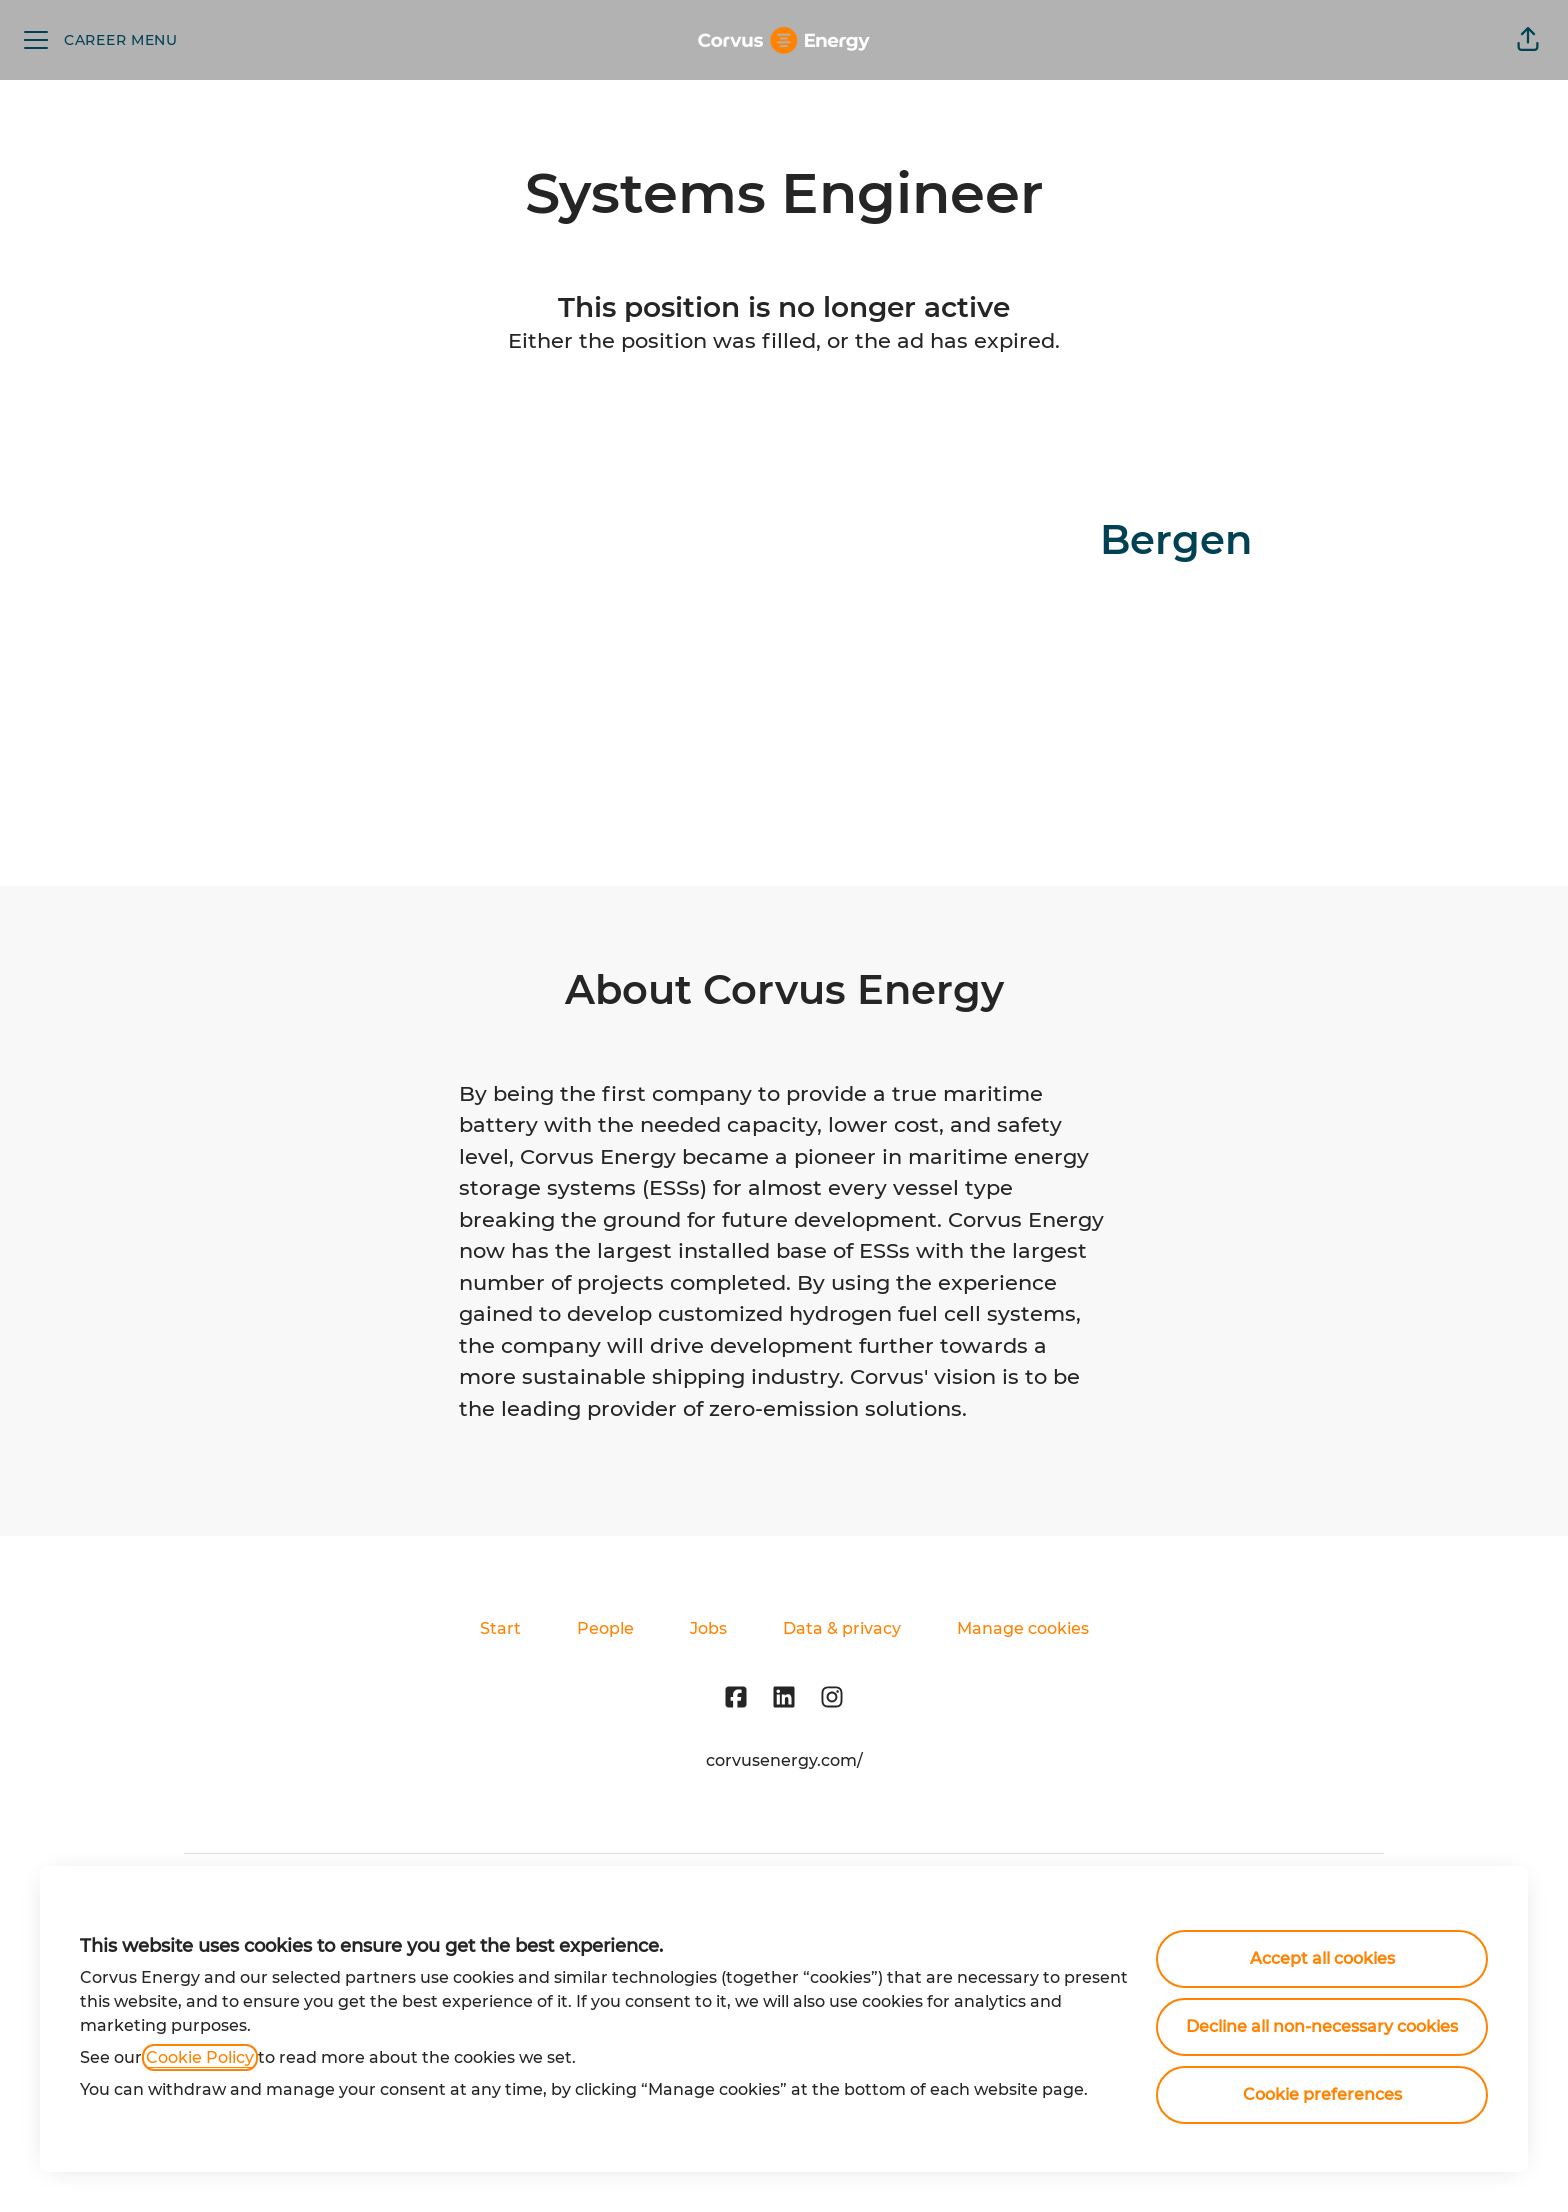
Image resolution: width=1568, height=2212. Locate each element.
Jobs (708, 1628)
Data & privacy (842, 1628)
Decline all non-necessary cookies (1322, 2026)
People (605, 1628)
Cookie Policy (200, 2057)
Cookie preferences (1322, 2094)
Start (500, 1628)
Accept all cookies (1322, 1958)
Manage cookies (1023, 1628)
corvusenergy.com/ (784, 1760)
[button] (1528, 40)
